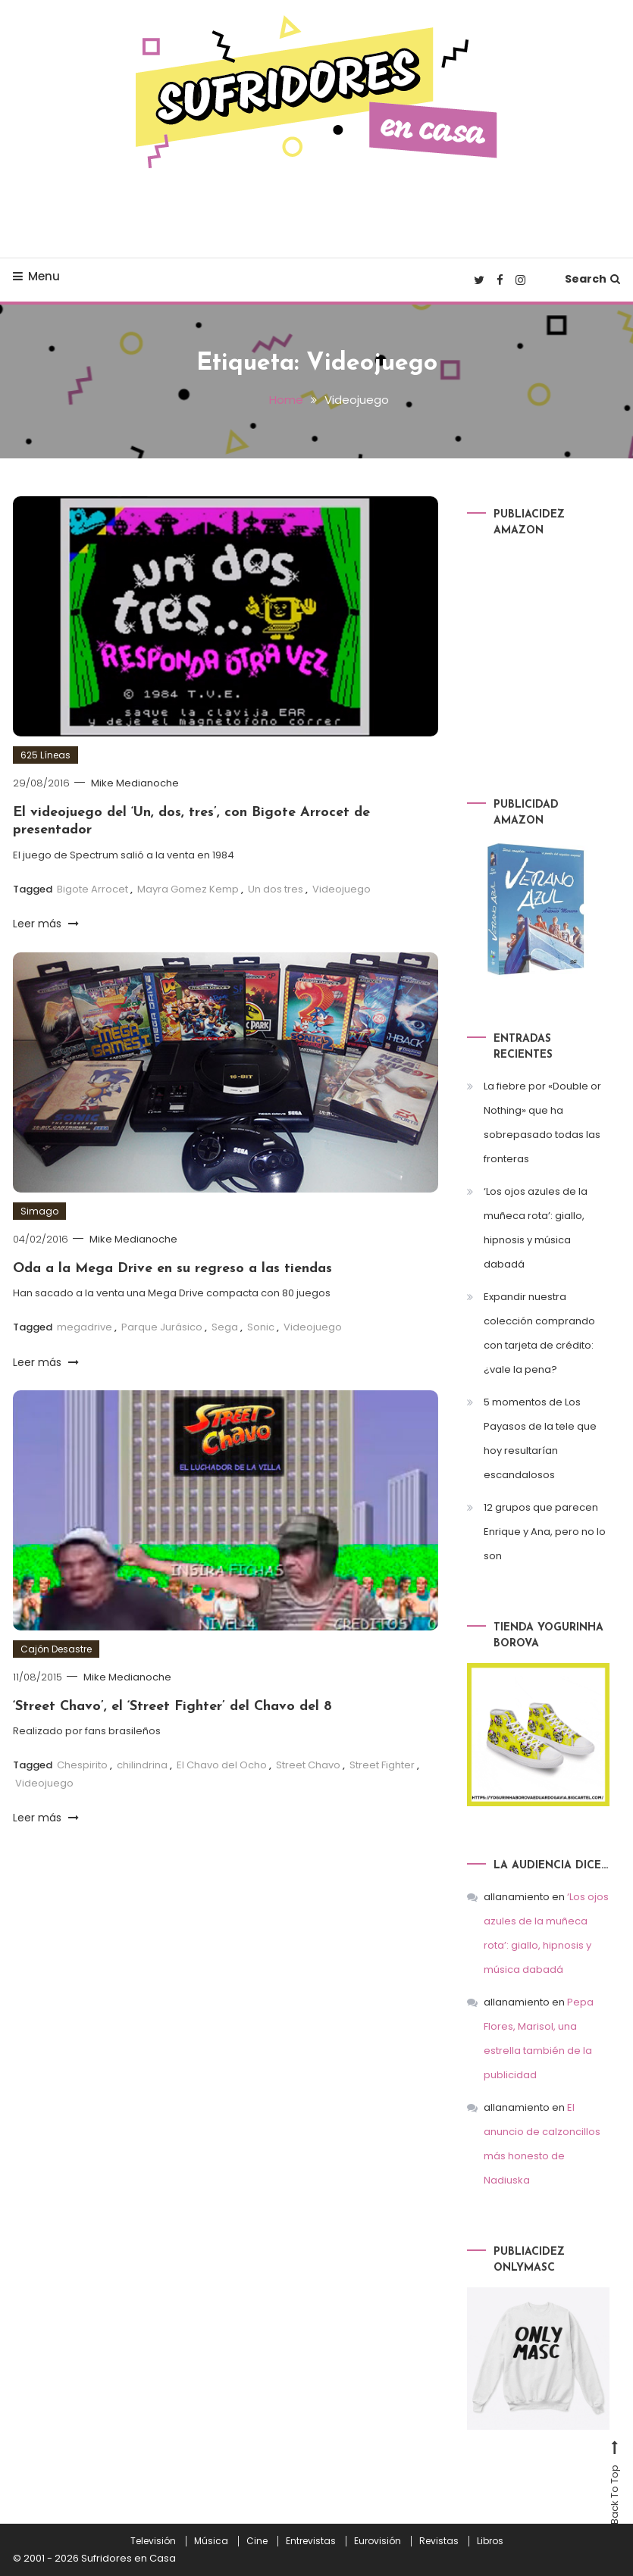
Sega (225, 1327)
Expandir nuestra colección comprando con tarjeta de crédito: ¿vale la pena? (539, 1333)
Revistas (439, 2541)
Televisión (153, 2541)
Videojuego (341, 889)
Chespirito (82, 1765)
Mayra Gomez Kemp (188, 889)
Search (592, 278)
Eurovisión (377, 2541)
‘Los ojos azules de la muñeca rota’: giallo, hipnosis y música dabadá (536, 1227)
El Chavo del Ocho (222, 1765)
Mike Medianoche (135, 783)
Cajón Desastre (56, 1649)
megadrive (84, 1327)
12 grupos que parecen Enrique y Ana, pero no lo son (545, 1531)
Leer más (46, 923)
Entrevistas (311, 2541)
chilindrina (142, 1765)
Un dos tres (275, 889)
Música (211, 2541)
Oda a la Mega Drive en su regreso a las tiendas (172, 1268)
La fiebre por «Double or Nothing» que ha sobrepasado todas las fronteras (542, 1122)
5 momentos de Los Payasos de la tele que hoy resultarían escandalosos (540, 1438)
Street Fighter (382, 1765)
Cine (257, 2541)
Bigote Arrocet (92, 889)
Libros (490, 2541)
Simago (39, 1211)
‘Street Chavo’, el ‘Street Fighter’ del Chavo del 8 (172, 1706)
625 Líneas (45, 755)
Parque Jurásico (161, 1327)
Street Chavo (308, 1765)
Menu (36, 276)
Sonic (260, 1327)
